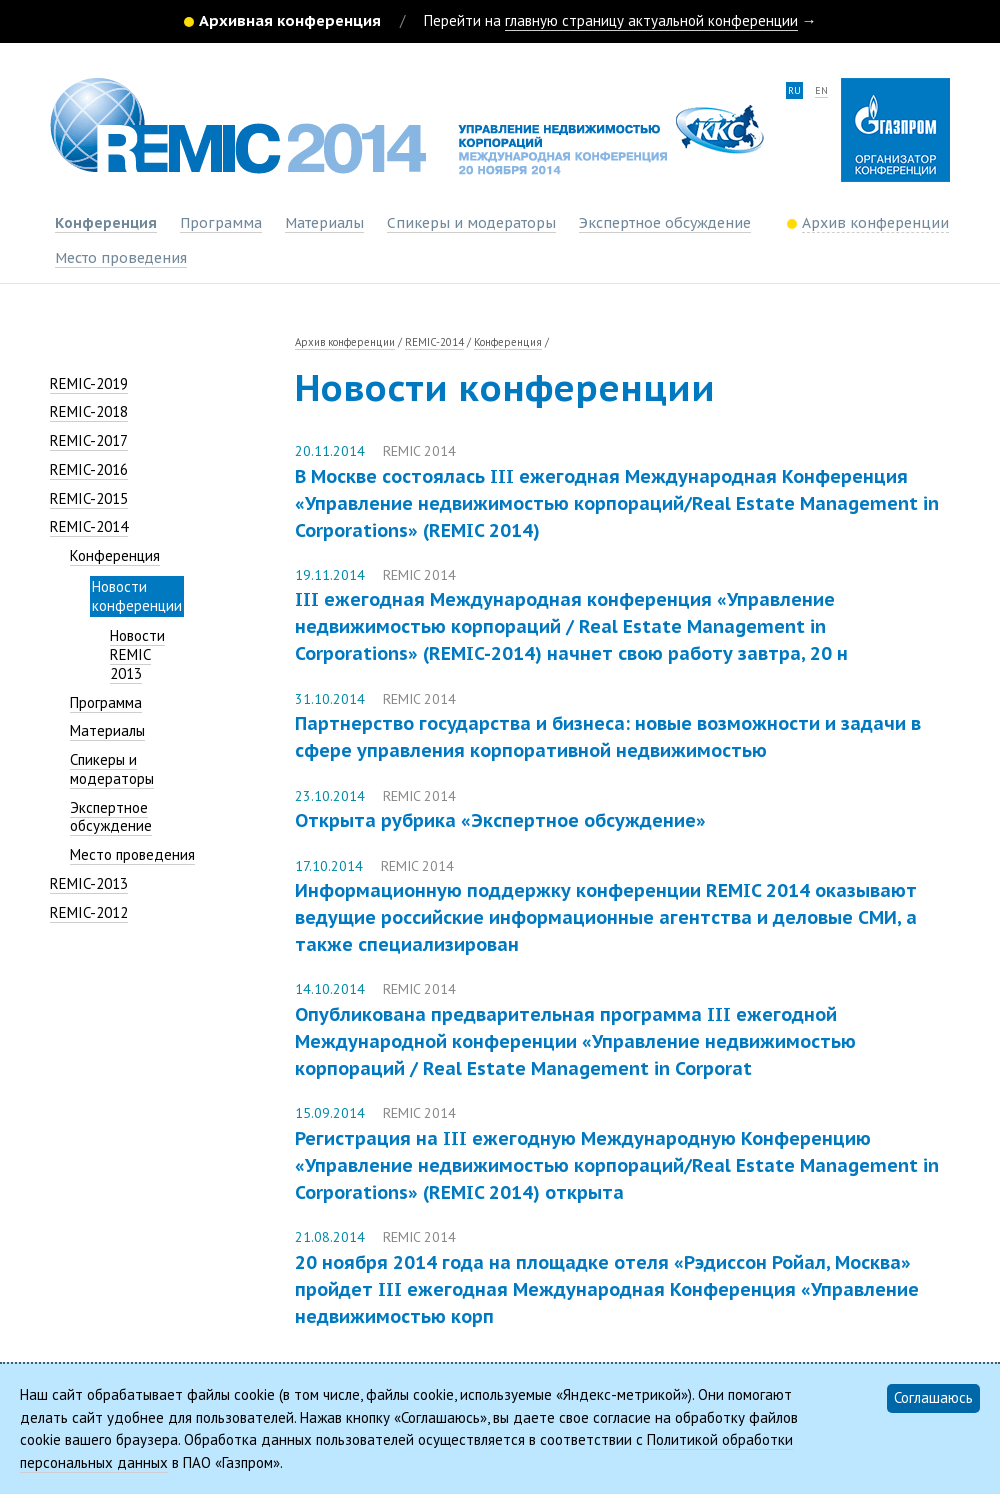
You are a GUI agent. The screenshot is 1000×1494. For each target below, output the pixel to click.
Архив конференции (345, 342)
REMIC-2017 (89, 440)
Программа (221, 223)
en (821, 90)
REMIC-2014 (89, 526)
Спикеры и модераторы (471, 223)
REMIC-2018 (89, 411)
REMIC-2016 (89, 469)
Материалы (324, 223)
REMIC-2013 (89, 883)
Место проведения (121, 258)
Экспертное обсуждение (665, 223)
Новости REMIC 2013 (137, 654)
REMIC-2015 (89, 498)
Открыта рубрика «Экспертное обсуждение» (500, 820)
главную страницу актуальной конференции (651, 20)
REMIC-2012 (89, 912)
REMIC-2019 (89, 383)
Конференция (106, 223)
